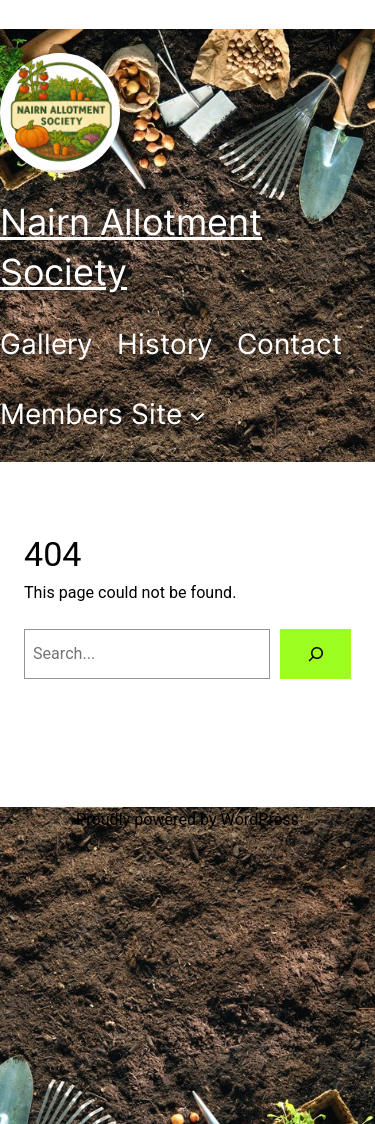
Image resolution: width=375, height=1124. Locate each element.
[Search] (315, 654)
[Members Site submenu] (103, 414)
